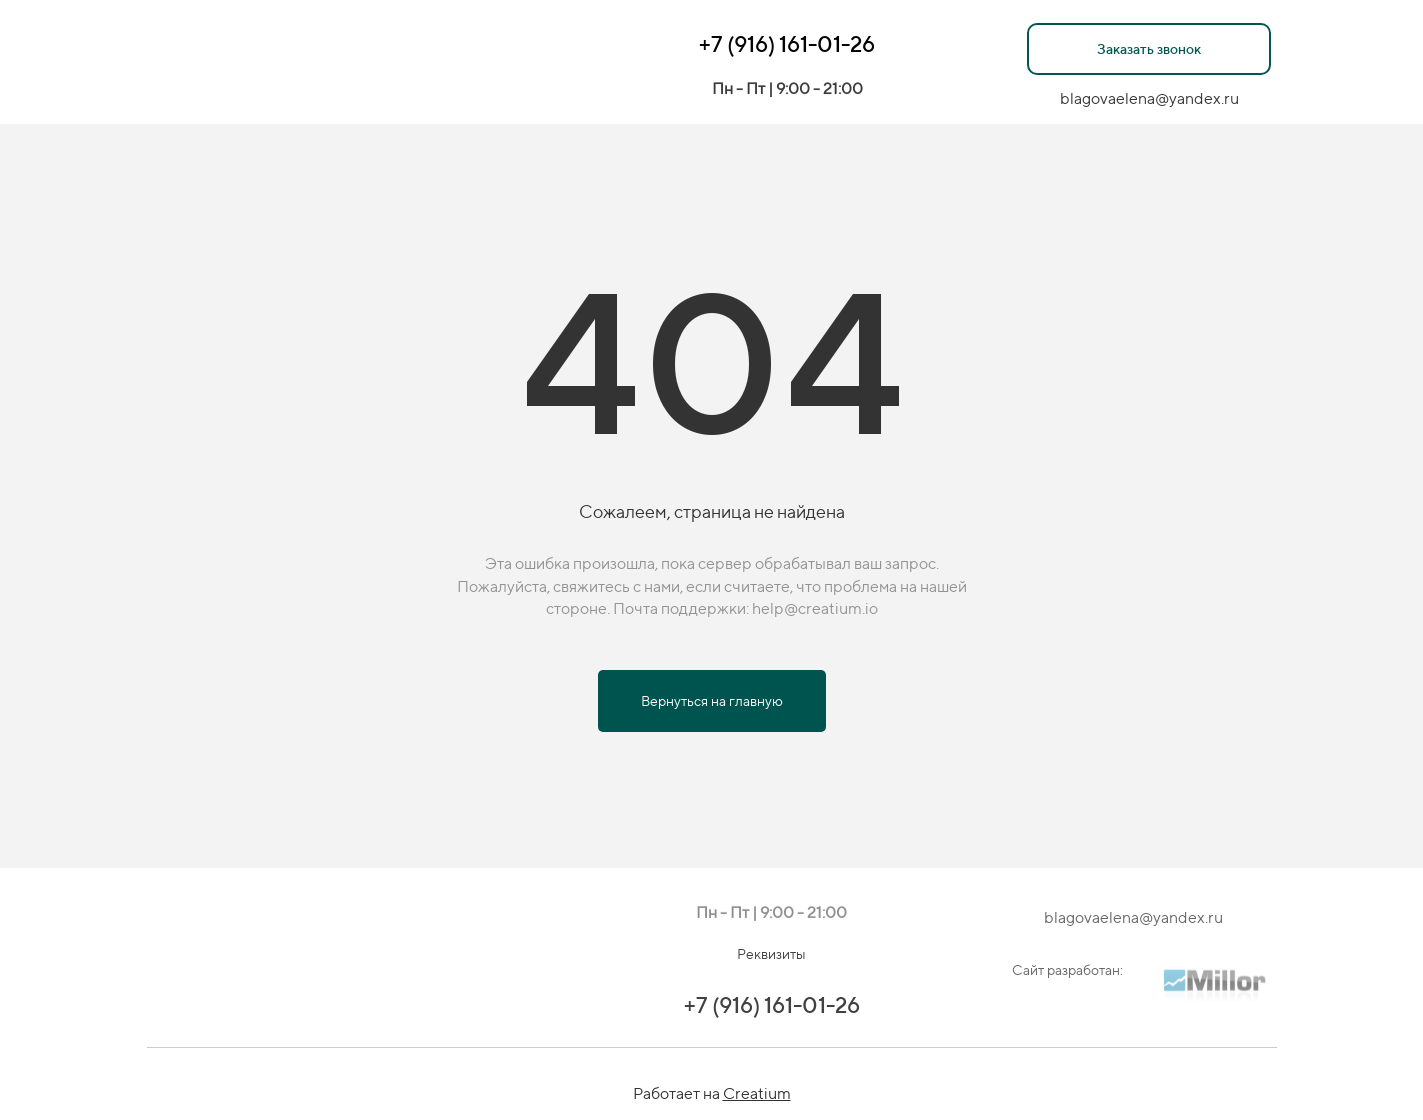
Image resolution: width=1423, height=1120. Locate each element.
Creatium (757, 1093)
